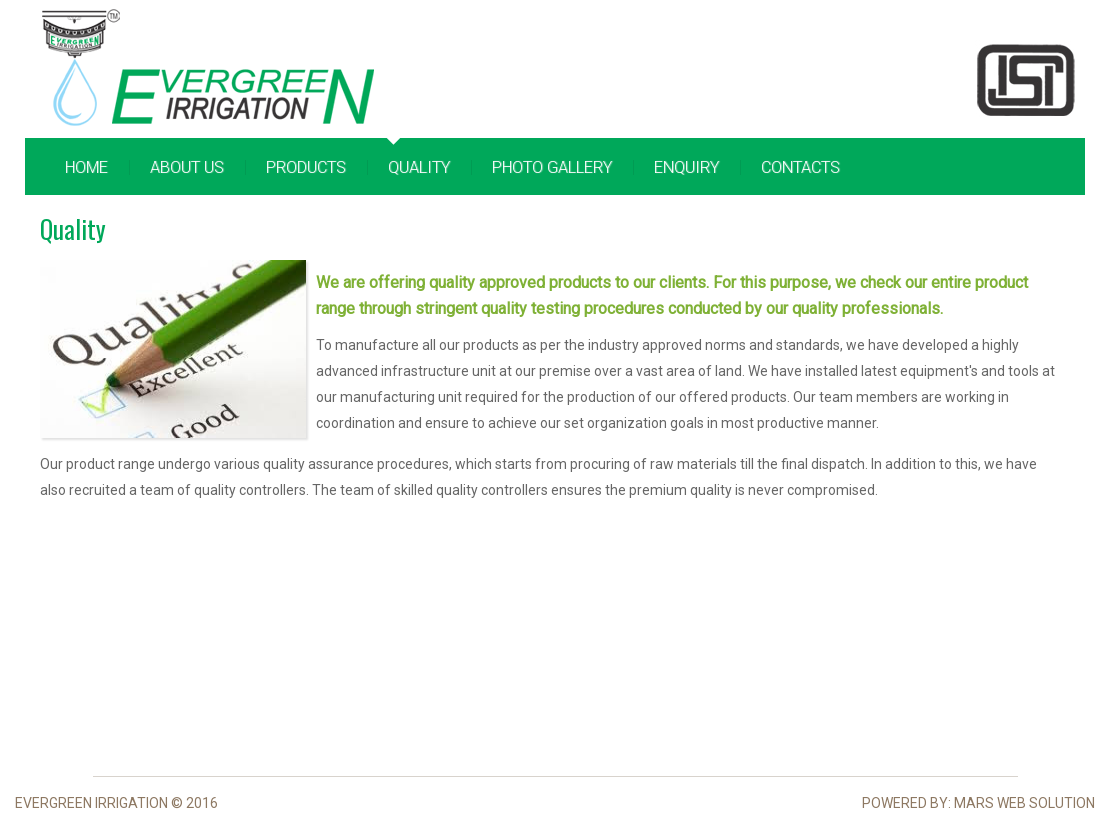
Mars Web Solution (1024, 803)
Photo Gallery (552, 167)
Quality (419, 167)
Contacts (800, 167)
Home (86, 167)
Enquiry (686, 167)
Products (306, 167)
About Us (187, 167)
